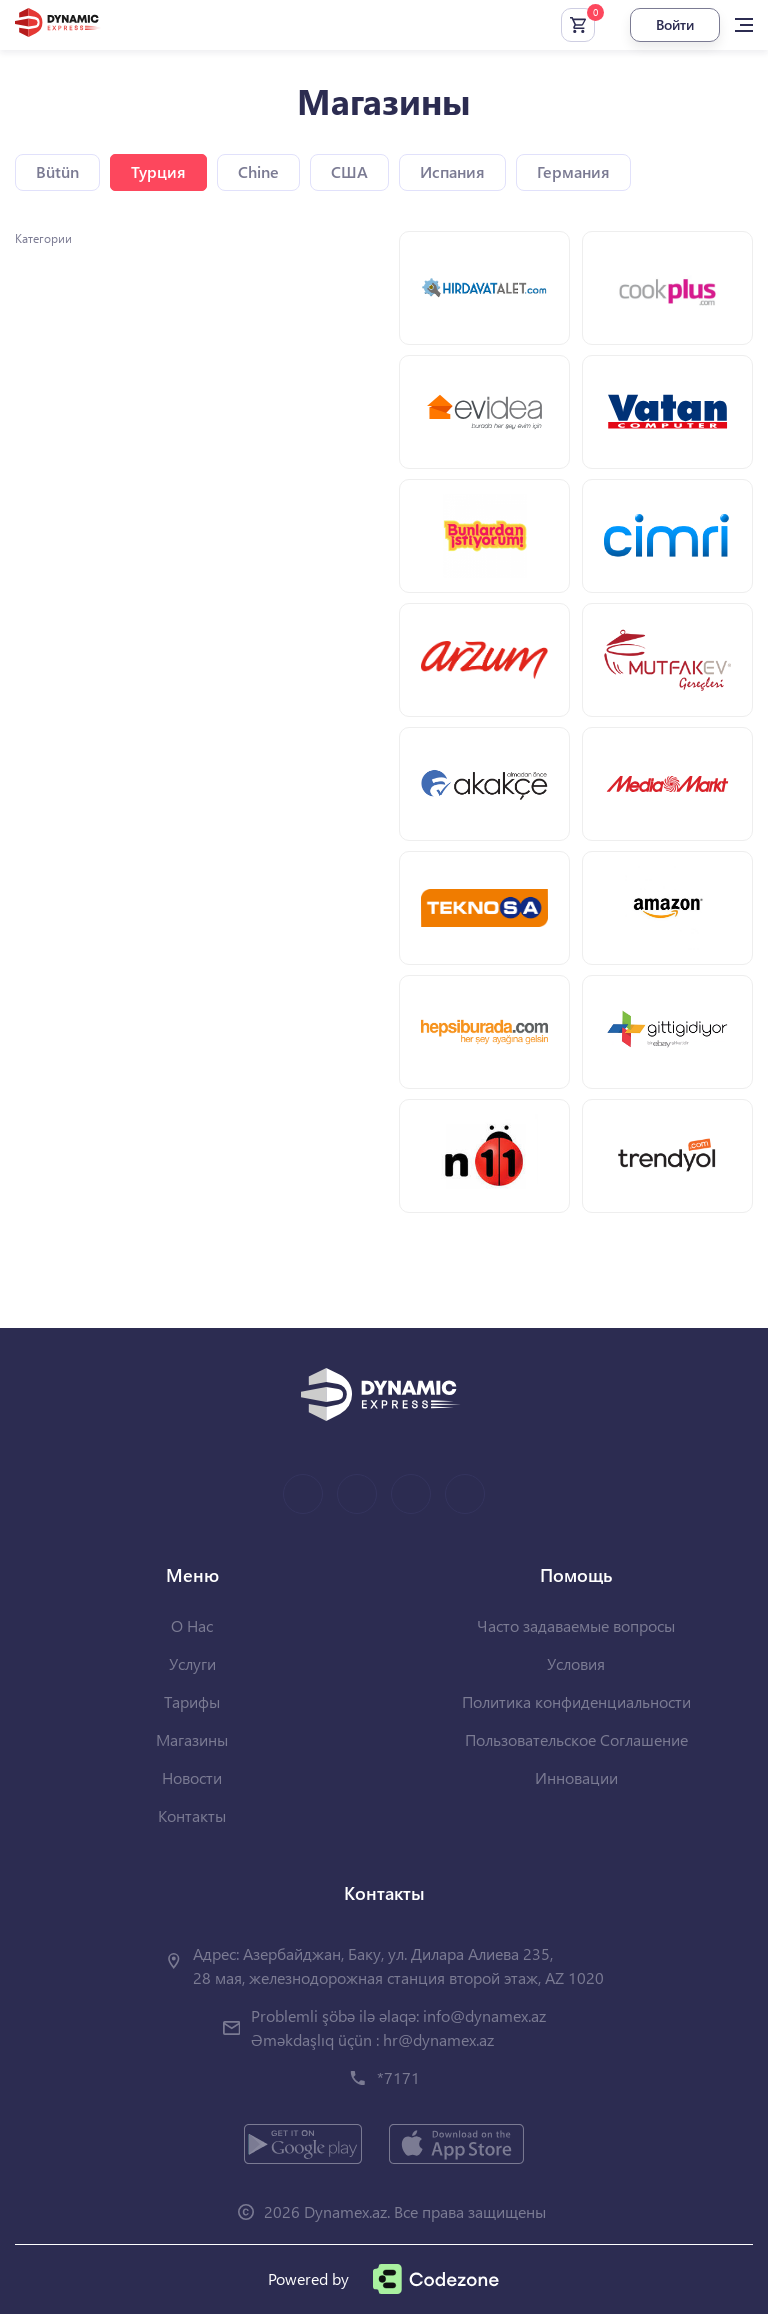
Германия (573, 171)
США (349, 171)
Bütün (57, 171)
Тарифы (192, 1701)
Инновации (576, 1777)
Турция (158, 171)
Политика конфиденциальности (576, 1701)
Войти (675, 24)
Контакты (192, 1815)
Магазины (192, 1739)
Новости (192, 1777)
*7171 (398, 2077)
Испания (452, 171)
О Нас (192, 1625)
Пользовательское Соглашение (576, 1739)
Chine (258, 171)
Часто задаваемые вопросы (576, 1625)
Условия (576, 1663)
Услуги (192, 1663)
